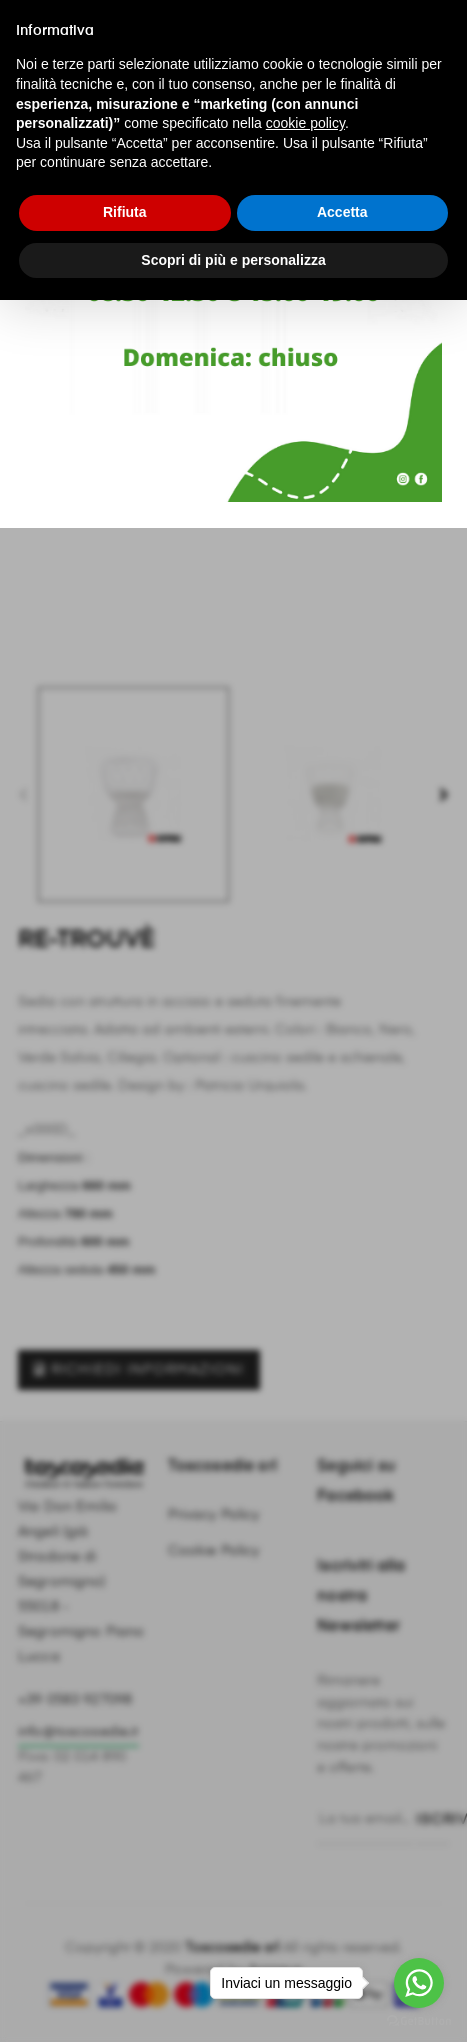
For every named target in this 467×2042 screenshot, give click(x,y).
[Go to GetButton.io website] (419, 2021)
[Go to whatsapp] (419, 1983)
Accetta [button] (342, 212)
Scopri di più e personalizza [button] (233, 260)
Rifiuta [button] (125, 212)
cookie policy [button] (305, 123)
